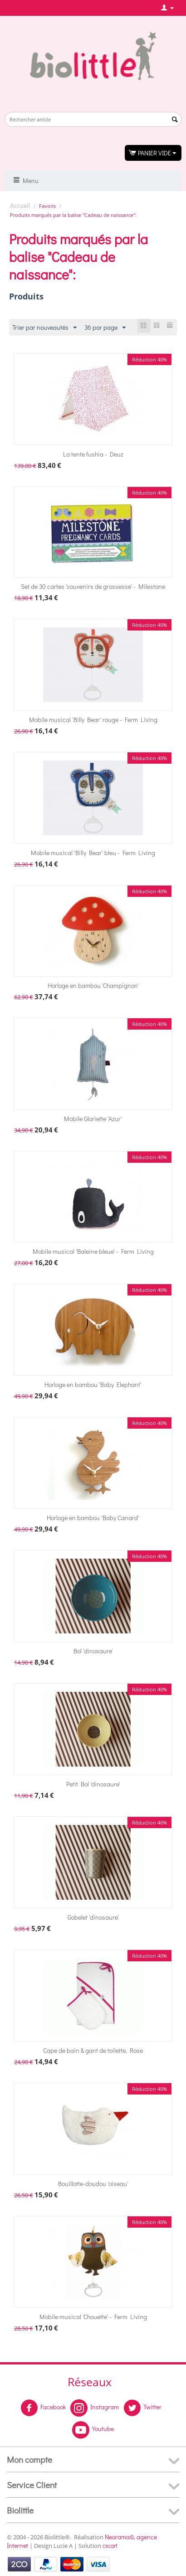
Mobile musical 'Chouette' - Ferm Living (93, 2316)
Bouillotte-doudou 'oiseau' (93, 2183)
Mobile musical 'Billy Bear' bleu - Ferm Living (93, 852)
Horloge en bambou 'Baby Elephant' (93, 1384)
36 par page (105, 327)
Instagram (94, 2408)
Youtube (93, 2429)
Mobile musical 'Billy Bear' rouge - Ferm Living (93, 719)
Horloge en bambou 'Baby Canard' (93, 1517)
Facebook (43, 2408)
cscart (110, 2545)
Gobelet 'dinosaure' (93, 1917)
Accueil (20, 205)
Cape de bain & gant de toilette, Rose (93, 2050)
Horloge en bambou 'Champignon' (93, 985)
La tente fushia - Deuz (93, 454)
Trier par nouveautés (44, 327)
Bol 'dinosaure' (93, 1651)
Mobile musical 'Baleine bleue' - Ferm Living (93, 1251)
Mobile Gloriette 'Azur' (93, 1118)
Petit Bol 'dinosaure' (93, 1784)
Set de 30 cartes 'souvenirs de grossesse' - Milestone (93, 586)
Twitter (142, 2408)
